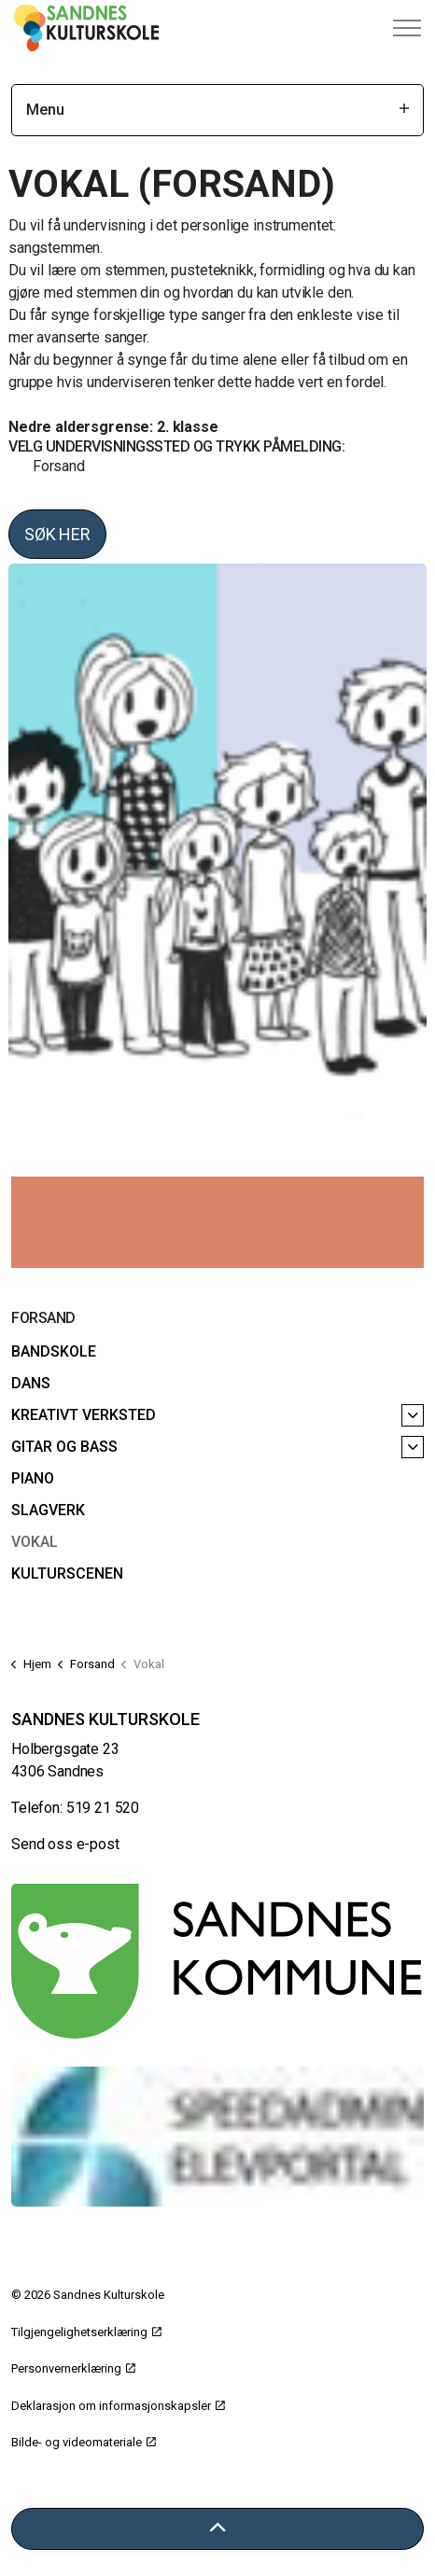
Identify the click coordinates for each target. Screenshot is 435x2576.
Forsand (57, 466)
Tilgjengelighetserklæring (86, 2332)
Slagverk (48, 1510)
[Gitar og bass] (412, 1447)
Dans (30, 1383)
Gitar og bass (64, 1446)
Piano (32, 1478)
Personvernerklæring (73, 2368)
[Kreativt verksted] (412, 1415)
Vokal (34, 1542)
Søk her (57, 534)
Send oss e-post (65, 1844)
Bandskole (53, 1351)
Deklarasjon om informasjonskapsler (118, 2406)
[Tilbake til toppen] (217, 2529)
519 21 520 (103, 1808)
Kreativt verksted (83, 1415)
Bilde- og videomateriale (83, 2442)
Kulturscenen (67, 1573)
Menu (217, 109)
